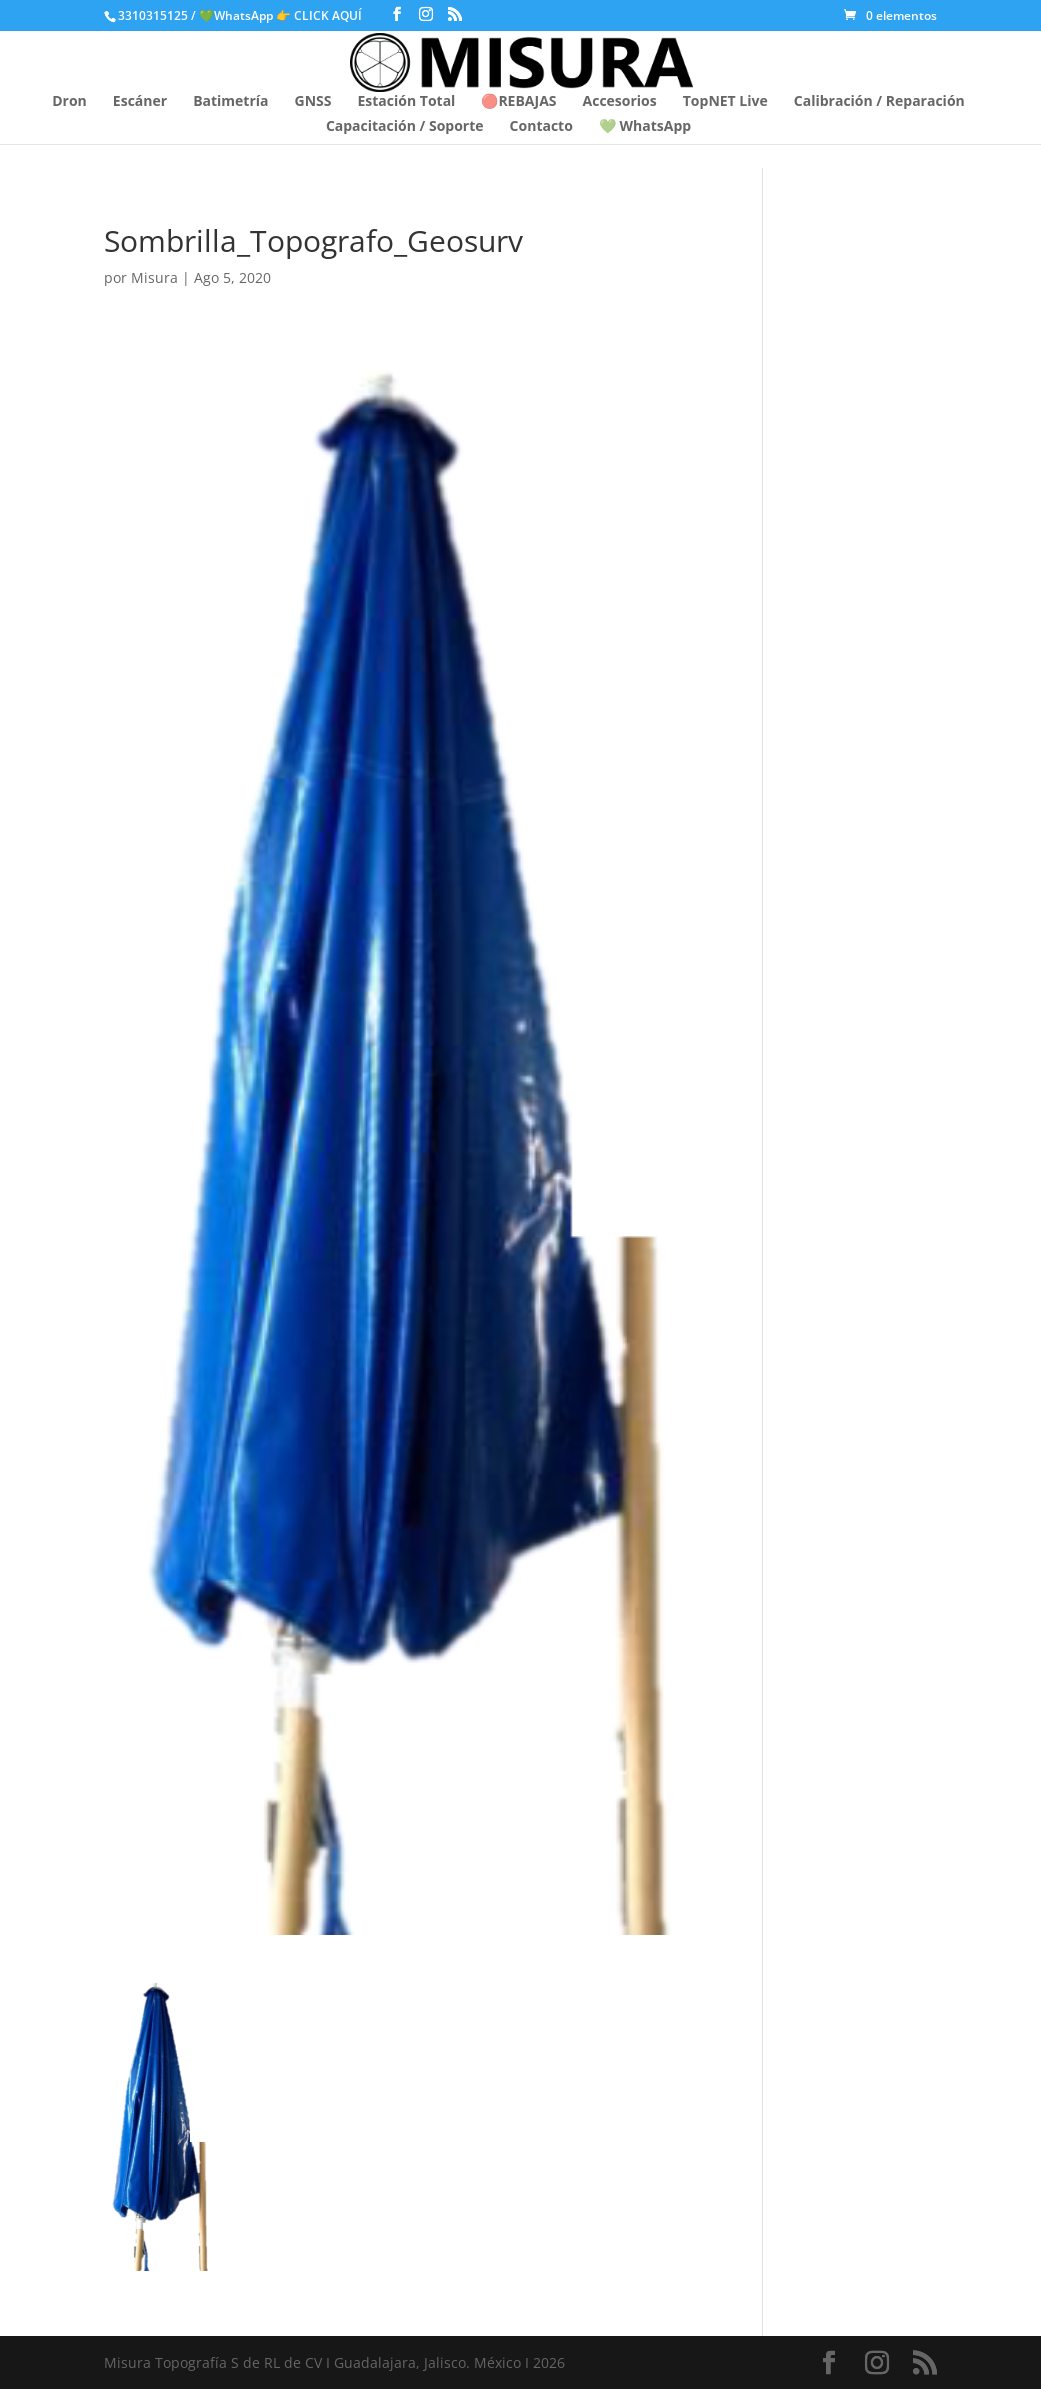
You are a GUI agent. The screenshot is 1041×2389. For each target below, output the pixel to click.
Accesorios (620, 102)
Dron (69, 102)
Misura (154, 277)
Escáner (140, 102)
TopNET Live (725, 102)
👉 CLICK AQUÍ (320, 15)
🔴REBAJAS (518, 102)
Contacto (541, 127)
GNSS (313, 102)
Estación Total (406, 102)
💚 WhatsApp (645, 127)
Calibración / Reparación (879, 102)
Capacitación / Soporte (405, 127)
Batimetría (230, 102)
